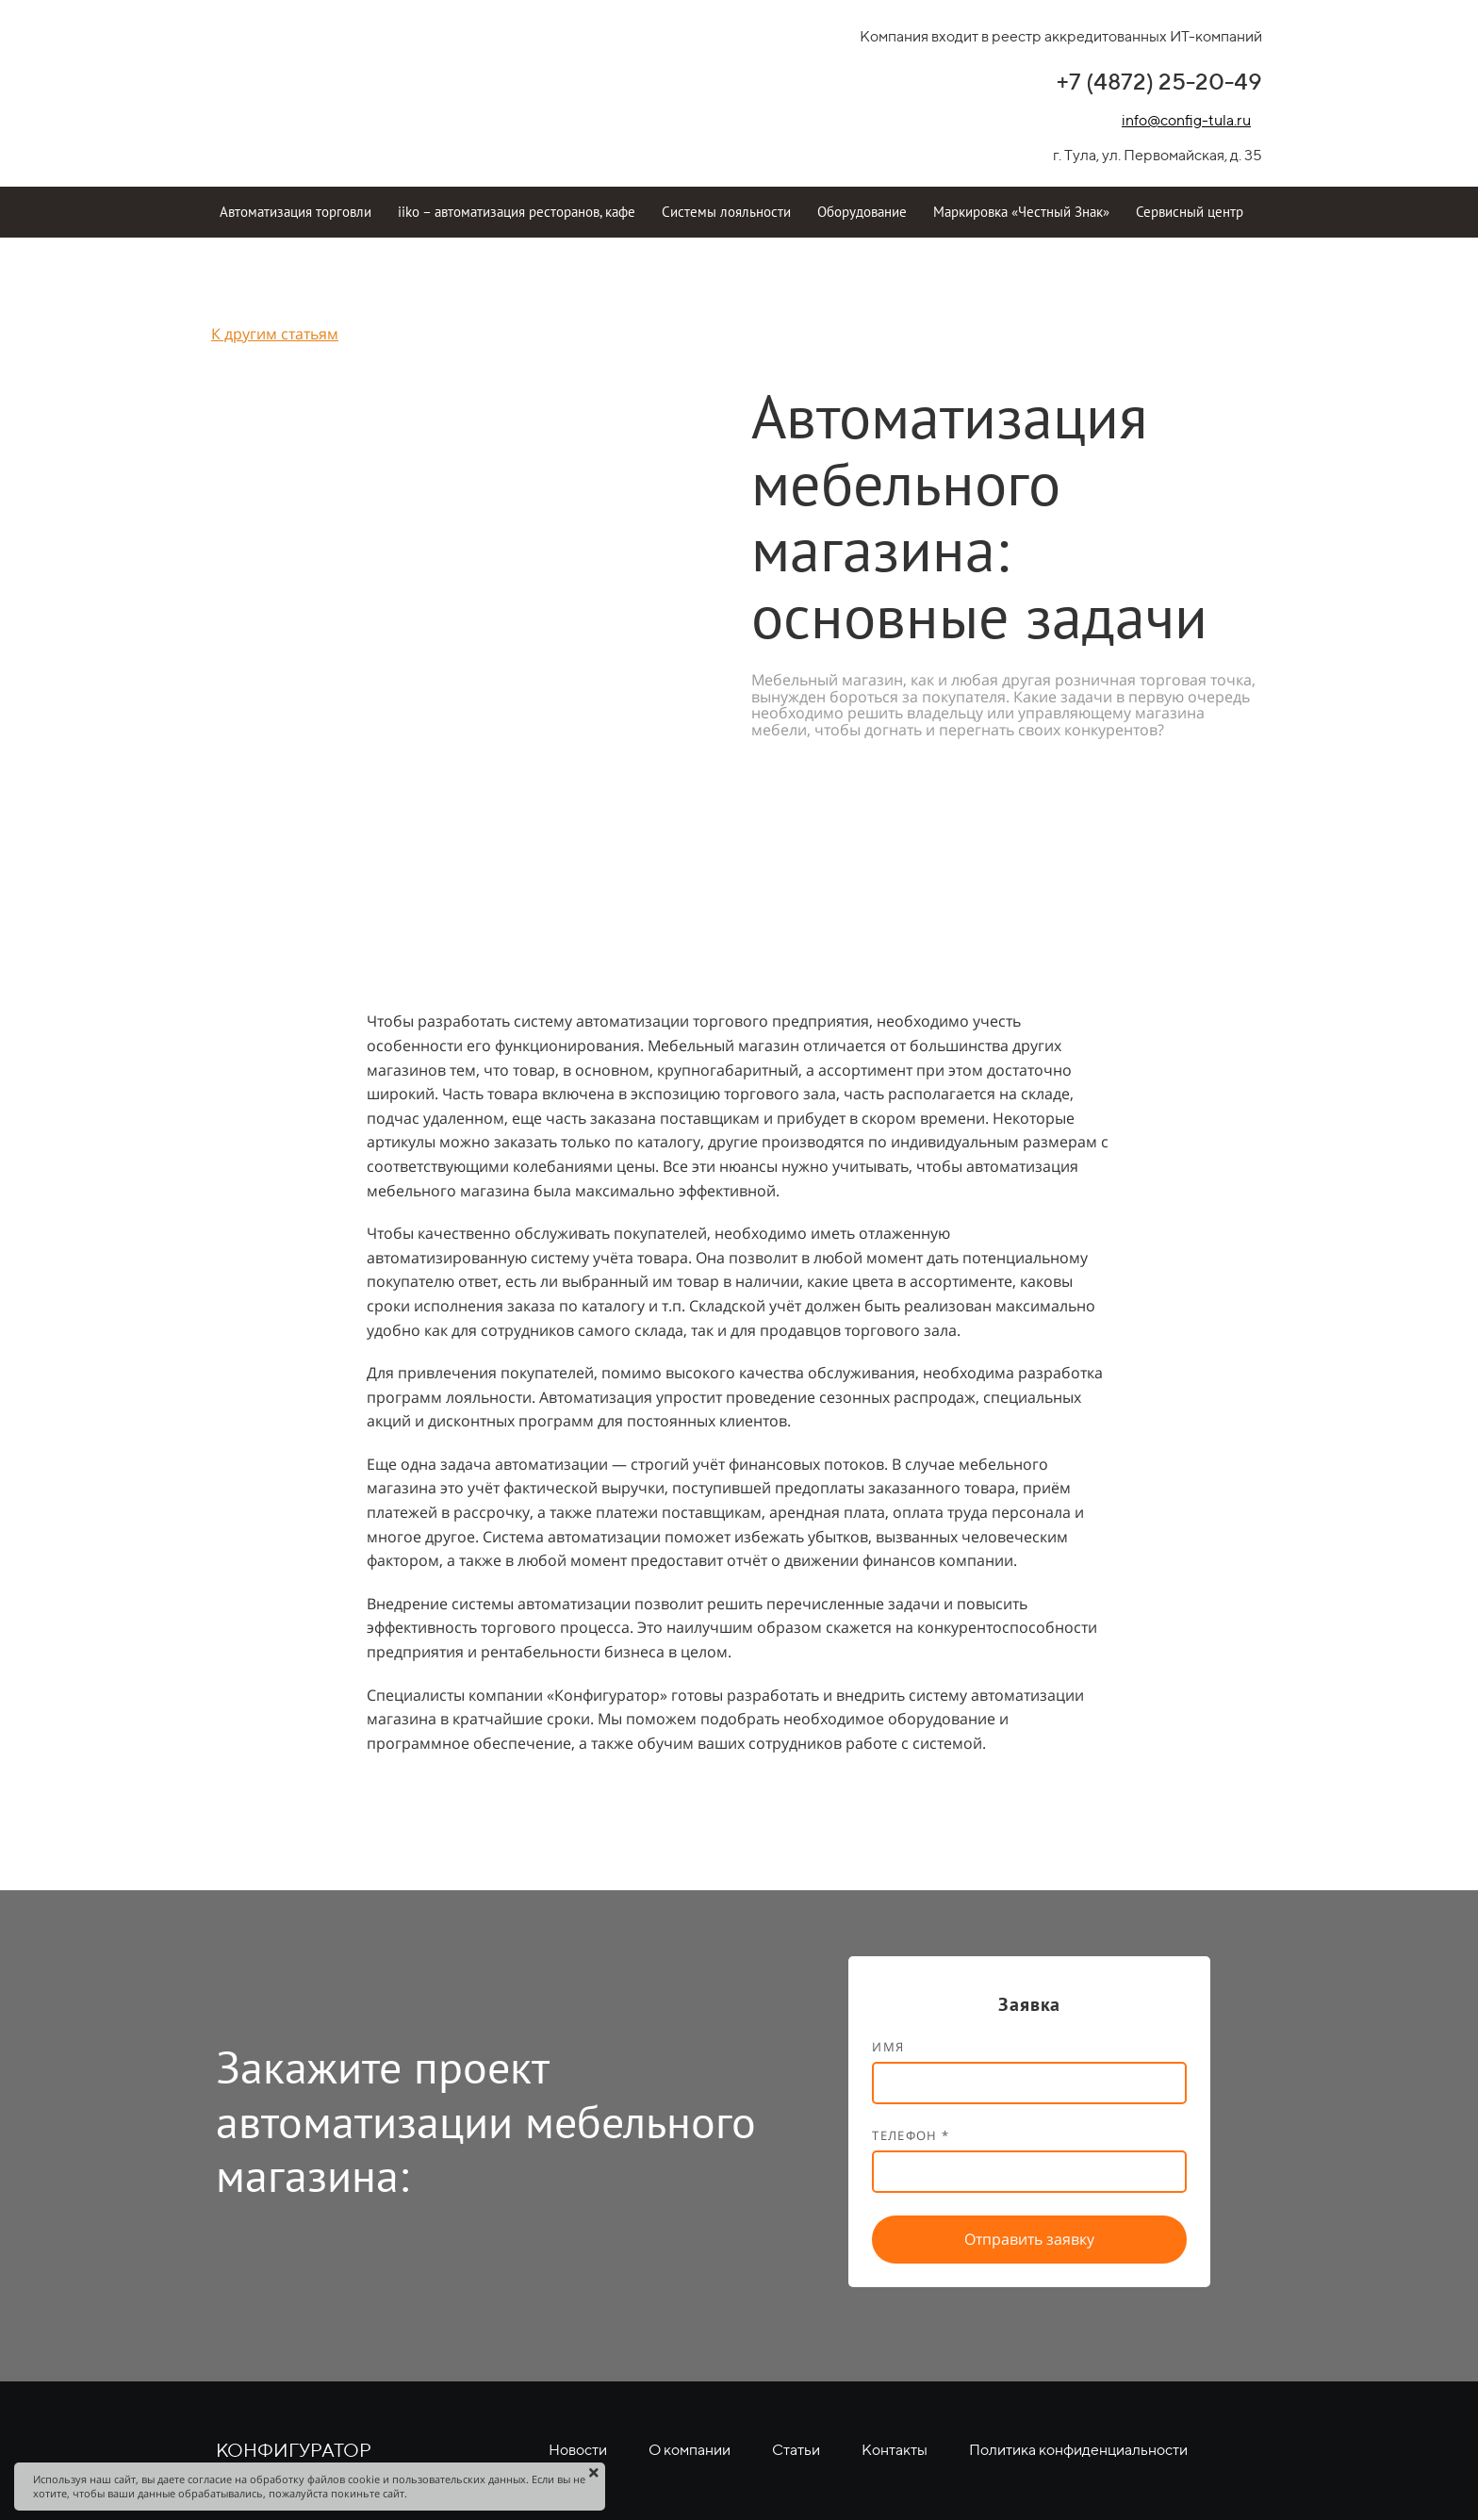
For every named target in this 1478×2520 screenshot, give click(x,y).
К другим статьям (274, 333)
